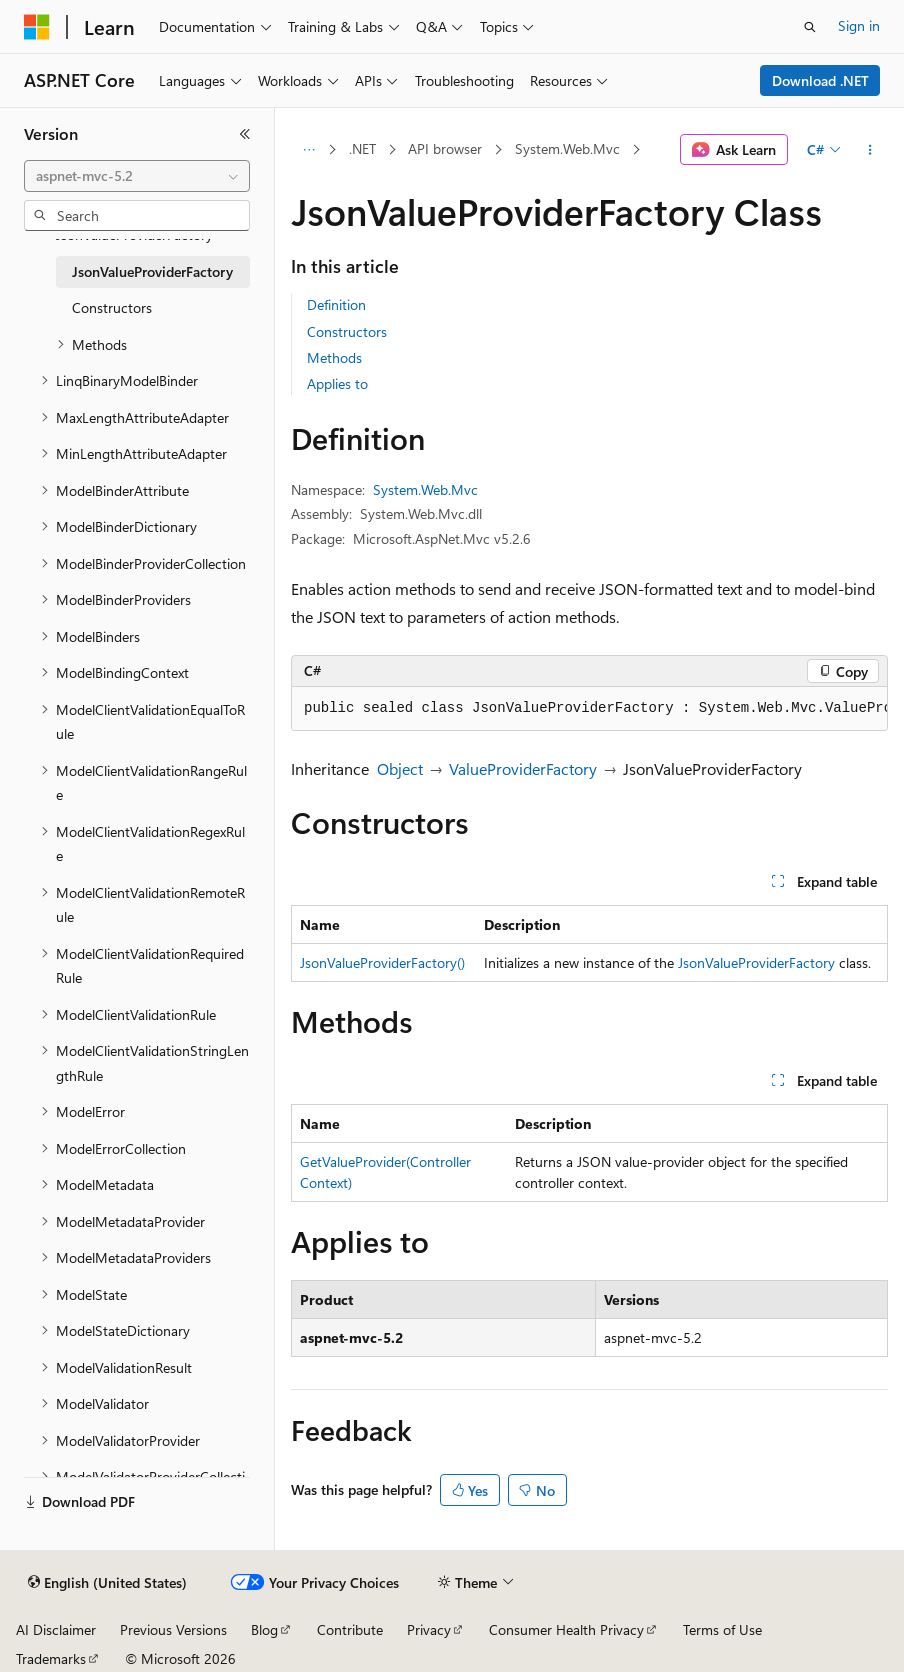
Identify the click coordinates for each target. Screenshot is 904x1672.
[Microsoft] (37, 27)
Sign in (859, 25)
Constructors (347, 331)
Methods (334, 357)
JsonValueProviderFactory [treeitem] (152, 271)
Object (400, 768)
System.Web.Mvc (567, 148)
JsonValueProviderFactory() (382, 962)
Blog (264, 1629)
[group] (589, 709)
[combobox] (137, 176)
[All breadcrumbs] (308, 150)
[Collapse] (245, 134)
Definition (336, 304)
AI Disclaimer (56, 1629)
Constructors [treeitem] (112, 307)
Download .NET (820, 80)
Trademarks (51, 1658)
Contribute (350, 1629)
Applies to (337, 383)
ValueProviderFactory (523, 768)
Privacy (429, 1629)
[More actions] (870, 150)
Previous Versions (173, 1629)
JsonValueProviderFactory (756, 962)
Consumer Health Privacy (566, 1629)
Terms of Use (722, 1629)
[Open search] (810, 27)
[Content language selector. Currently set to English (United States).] (107, 1583)
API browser (445, 148)
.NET (362, 148)
